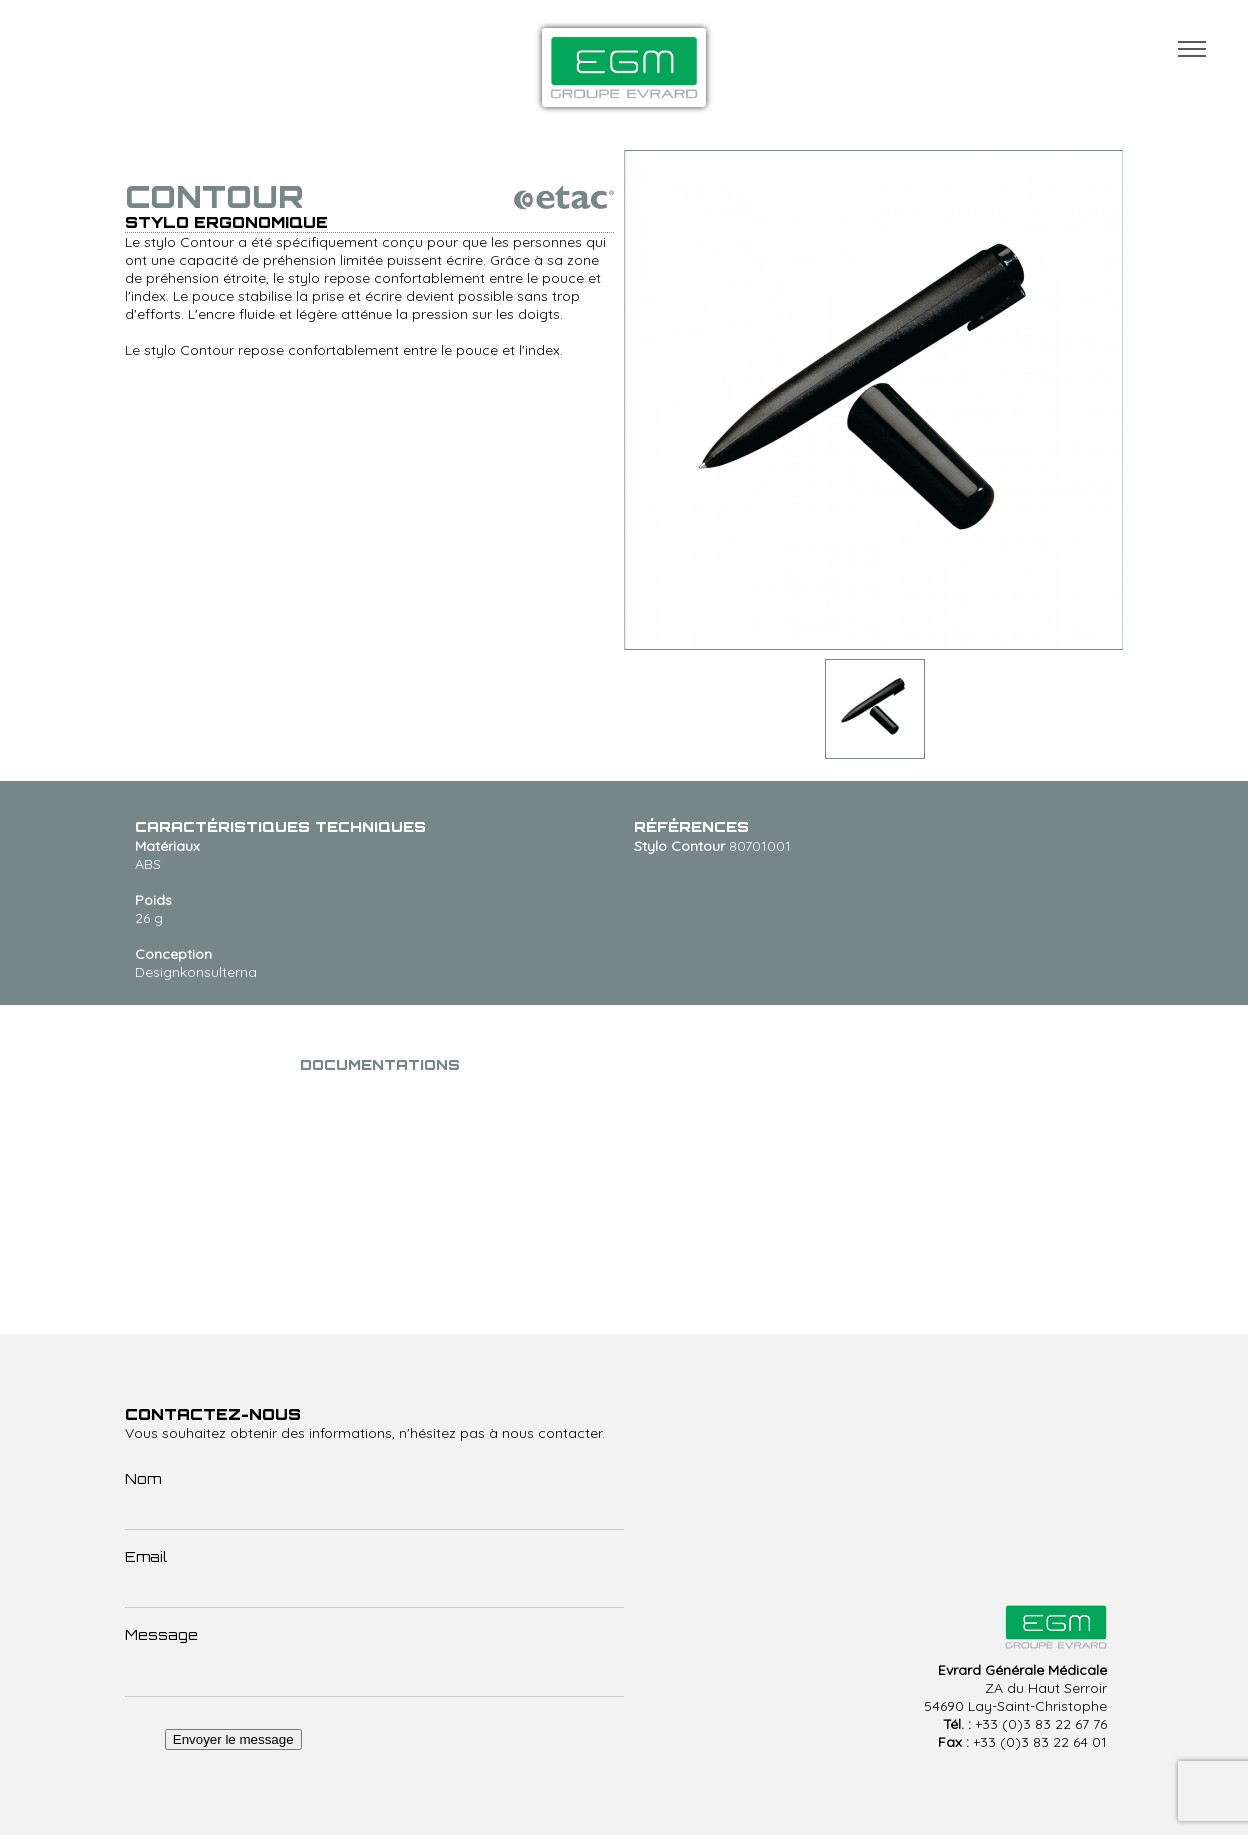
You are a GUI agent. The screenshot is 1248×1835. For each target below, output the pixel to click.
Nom (143, 1478)
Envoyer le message (233, 1739)
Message (161, 1634)
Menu (1192, 49)
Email (146, 1556)
